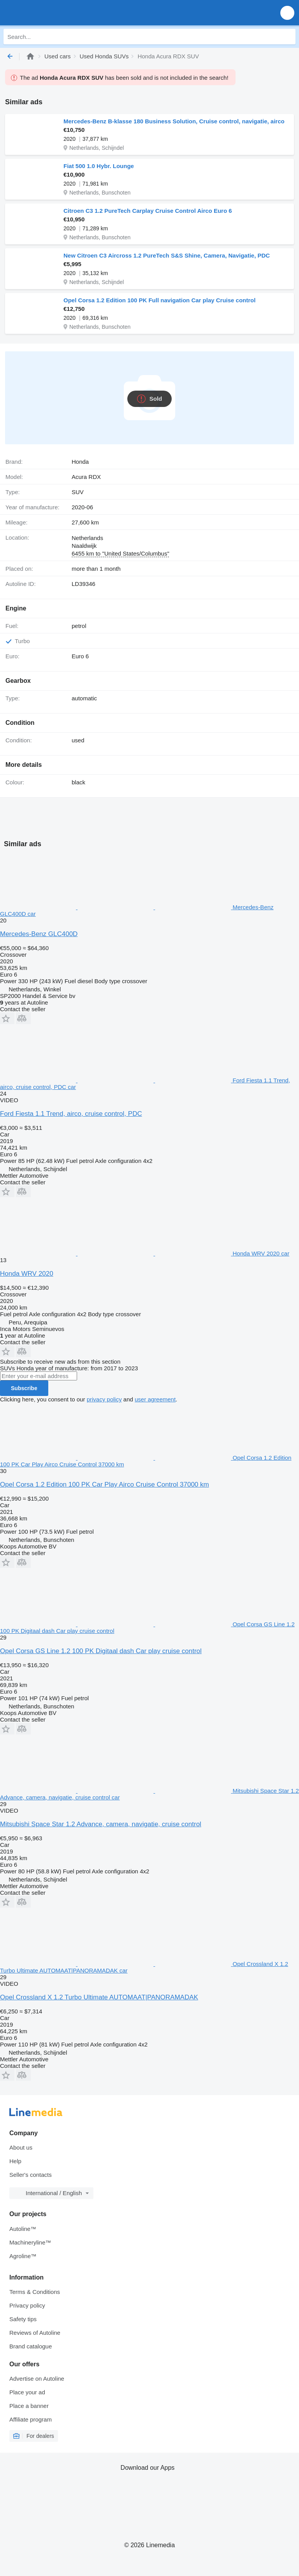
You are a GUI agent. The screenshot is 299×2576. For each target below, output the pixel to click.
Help (15, 2161)
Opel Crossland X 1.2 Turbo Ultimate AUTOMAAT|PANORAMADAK (99, 1997)
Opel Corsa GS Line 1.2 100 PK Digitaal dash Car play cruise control (101, 1651)
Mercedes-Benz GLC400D (38, 934)
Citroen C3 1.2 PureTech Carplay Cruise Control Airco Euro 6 (147, 210)
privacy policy (104, 1399)
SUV (78, 492)
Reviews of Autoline (34, 2332)
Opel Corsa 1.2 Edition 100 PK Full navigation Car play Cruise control (159, 300)
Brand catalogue (30, 2346)
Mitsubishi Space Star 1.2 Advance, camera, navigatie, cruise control (100, 1824)
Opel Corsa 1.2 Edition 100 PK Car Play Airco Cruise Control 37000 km (104, 1484)
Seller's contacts (30, 2174)
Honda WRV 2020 (26, 1273)
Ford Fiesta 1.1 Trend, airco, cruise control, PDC (71, 1113)
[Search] (287, 36)
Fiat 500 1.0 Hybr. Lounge (98, 166)
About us (20, 2147)
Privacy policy (27, 2305)
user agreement (155, 1399)
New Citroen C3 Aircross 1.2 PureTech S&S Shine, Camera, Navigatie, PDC (166, 255)
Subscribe (24, 1388)
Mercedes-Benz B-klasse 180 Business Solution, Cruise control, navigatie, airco (174, 121)
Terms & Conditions (34, 2291)
